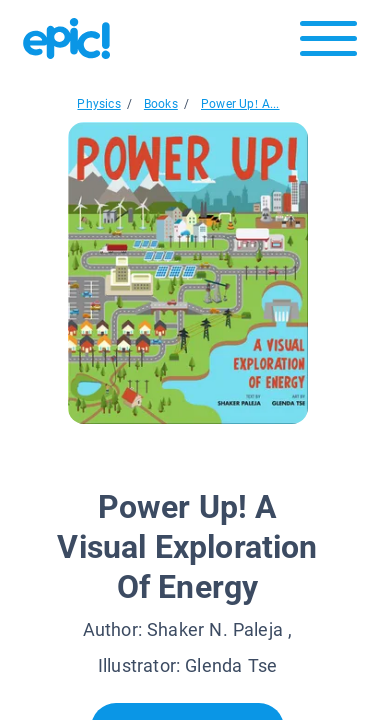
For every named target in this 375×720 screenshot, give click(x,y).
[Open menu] (328, 43)
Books (161, 104)
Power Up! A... (240, 104)
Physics (98, 104)
